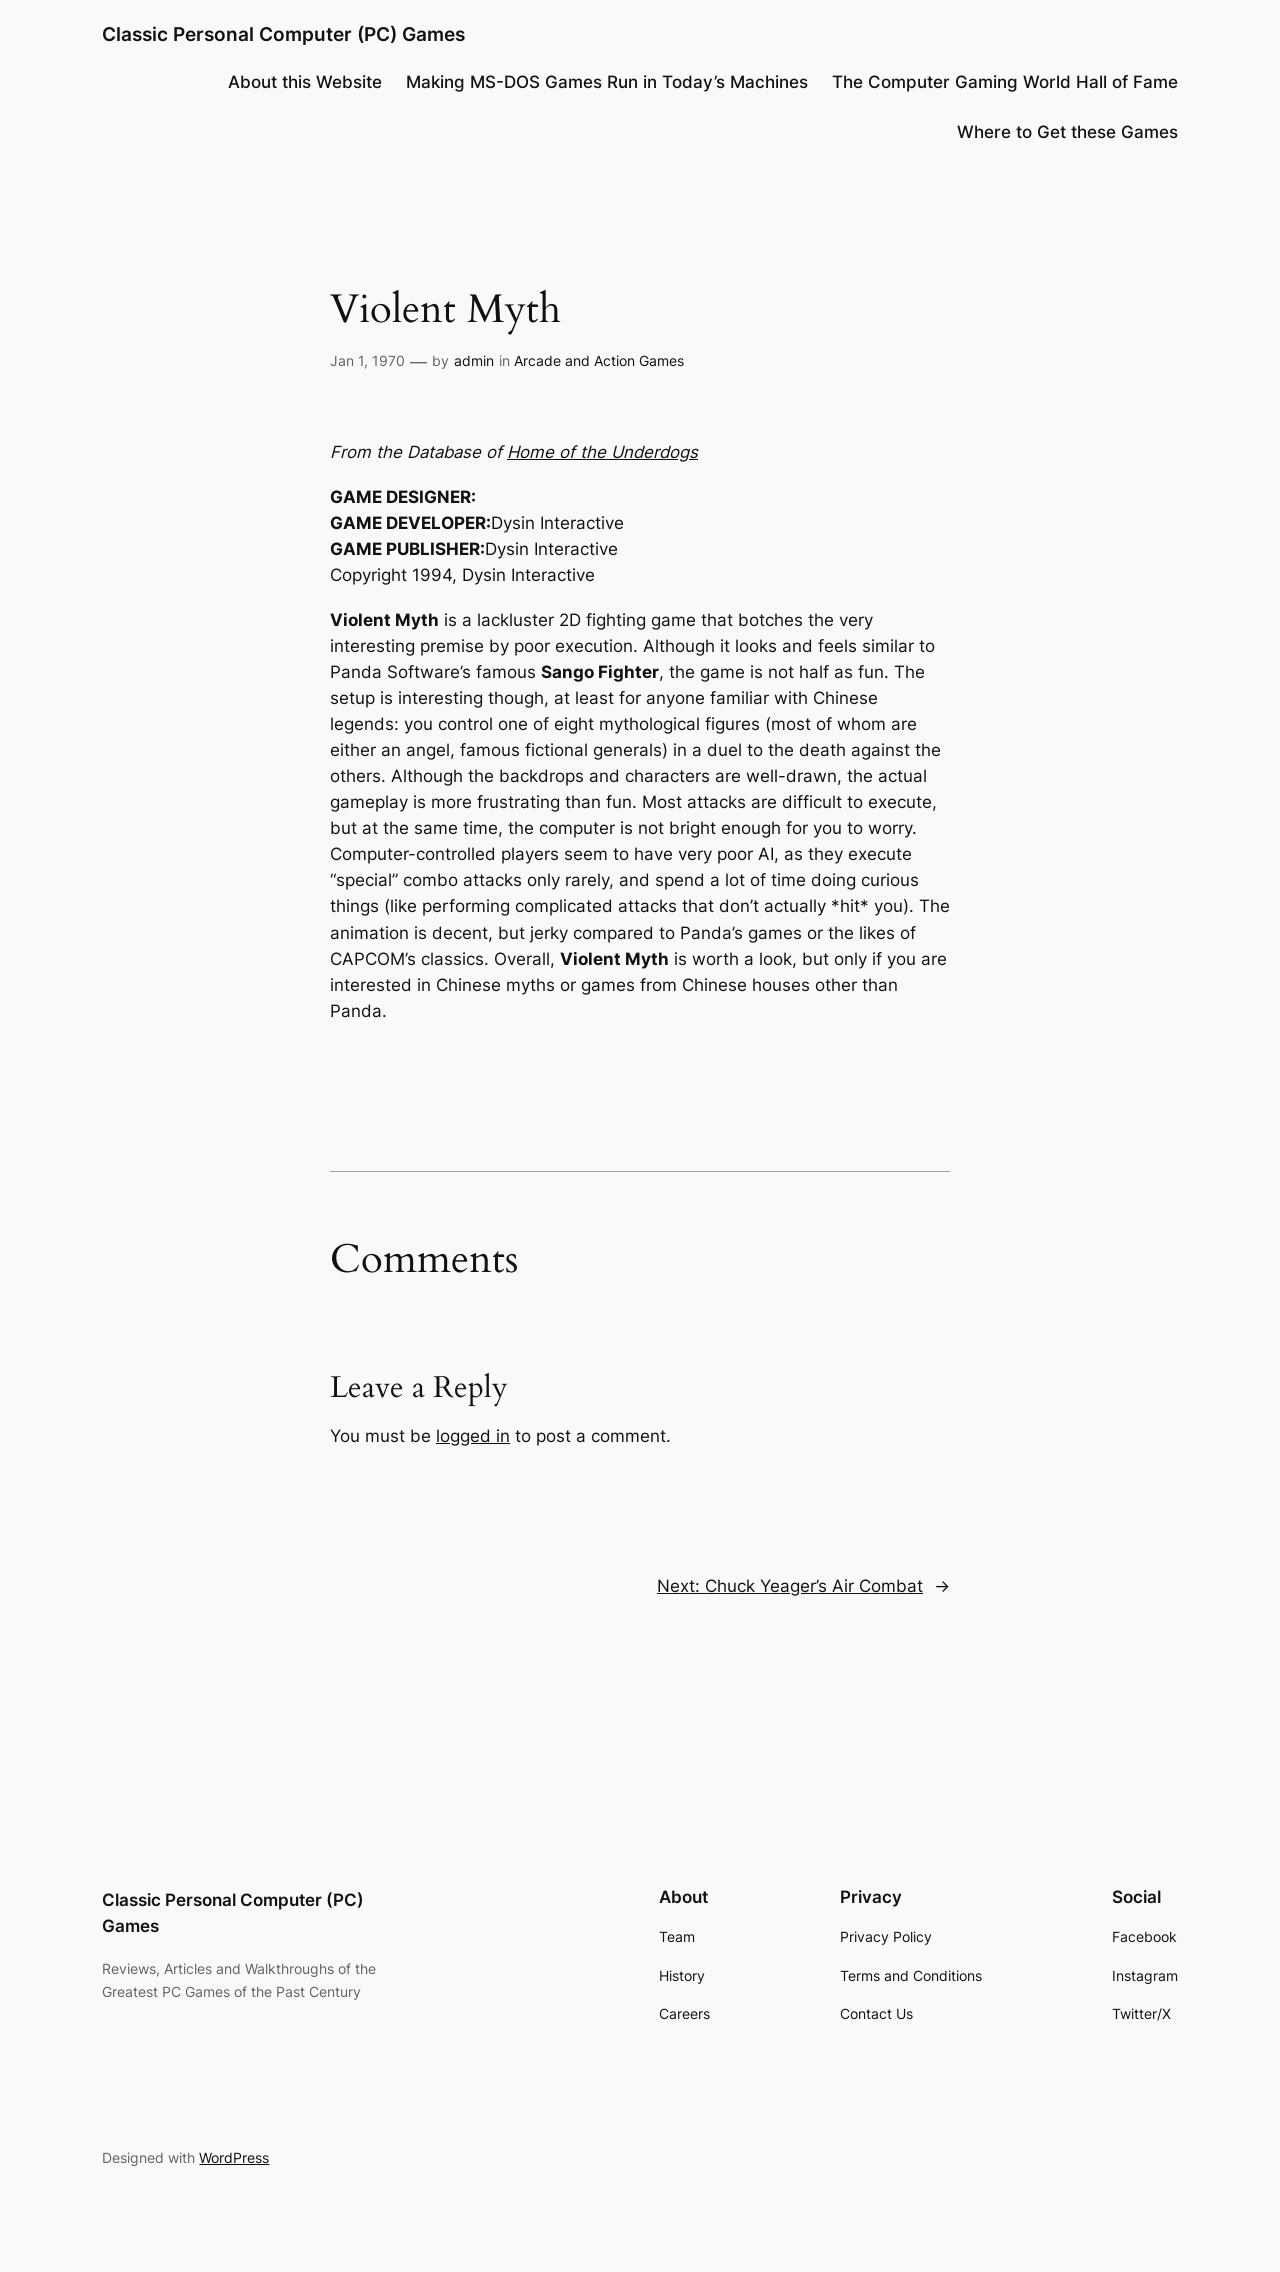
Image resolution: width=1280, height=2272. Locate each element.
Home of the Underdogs (602, 452)
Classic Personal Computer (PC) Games (283, 34)
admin (474, 360)
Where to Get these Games (1067, 132)
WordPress (234, 2157)
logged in (473, 1436)
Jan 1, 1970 (367, 360)
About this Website (305, 82)
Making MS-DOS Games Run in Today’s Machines (607, 82)
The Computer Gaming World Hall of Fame (1005, 82)
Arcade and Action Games (599, 360)
